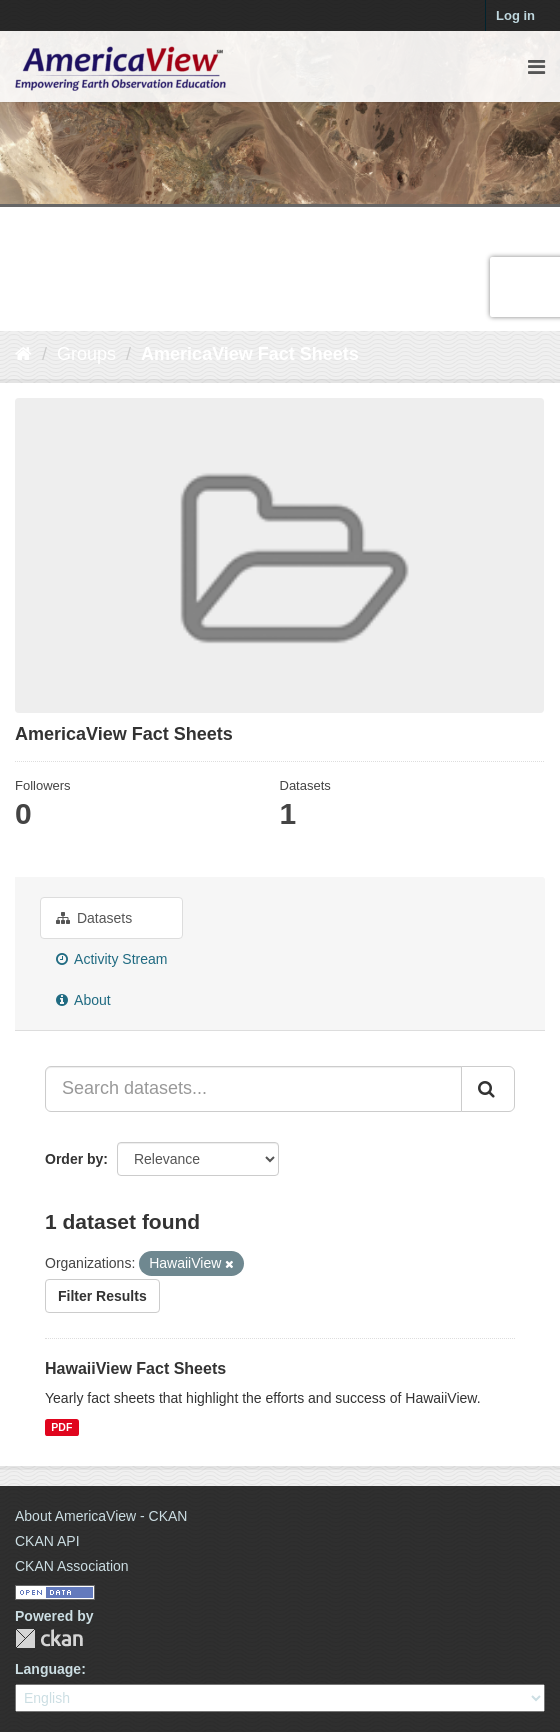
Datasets (94, 918)
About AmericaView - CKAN (101, 1516)
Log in (515, 15)
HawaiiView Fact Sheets (135, 1368)
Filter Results (102, 1296)
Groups (86, 354)
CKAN (49, 1638)
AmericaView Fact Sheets (250, 354)
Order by (74, 1159)
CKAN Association (72, 1566)
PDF (61, 1427)
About (83, 1000)
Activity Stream (111, 959)
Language (48, 1669)
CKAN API (47, 1541)
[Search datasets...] (253, 1089)
